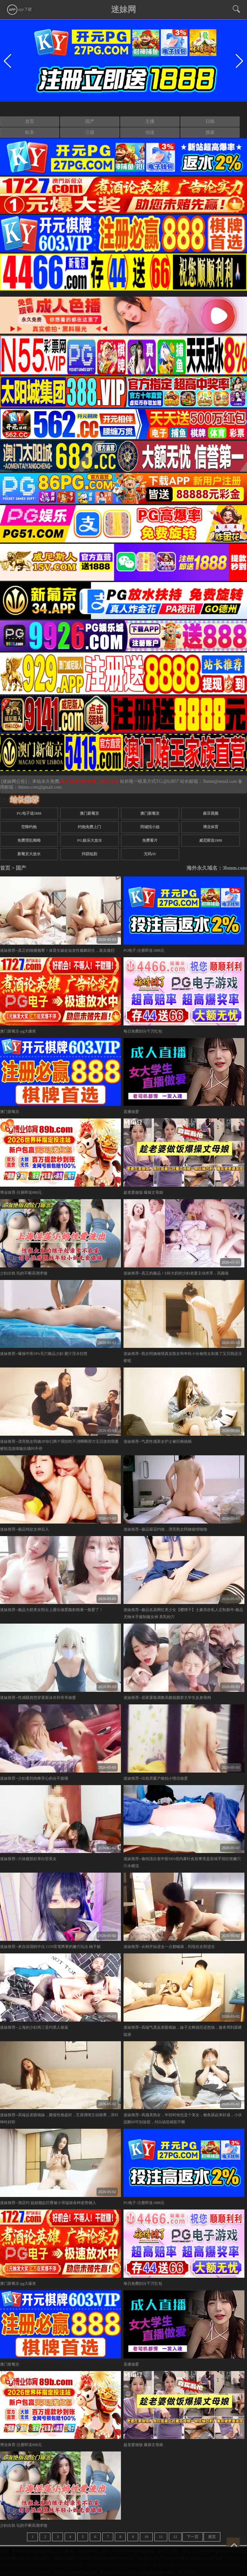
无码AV (150, 854)
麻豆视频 (210, 813)
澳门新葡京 (89, 813)
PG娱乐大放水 (89, 840)
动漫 (149, 132)
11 (161, 2536)
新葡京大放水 (29, 854)
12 (175, 2536)
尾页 (212, 2536)
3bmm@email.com (220, 781)
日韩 (210, 121)
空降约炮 (29, 827)
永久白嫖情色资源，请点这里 (90, 781)
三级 (89, 132)
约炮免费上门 (89, 827)
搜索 (210, 132)
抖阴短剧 (89, 854)
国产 (89, 121)
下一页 (192, 2536)
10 (146, 2536)
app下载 (19, 9)
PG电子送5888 (29, 813)
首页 (29, 121)
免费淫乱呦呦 (29, 840)
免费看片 (150, 840)
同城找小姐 (150, 827)
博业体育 (210, 827)
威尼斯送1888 (210, 840)
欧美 (29, 132)
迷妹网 (123, 9)
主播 (149, 121)
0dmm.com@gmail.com (40, 787)
